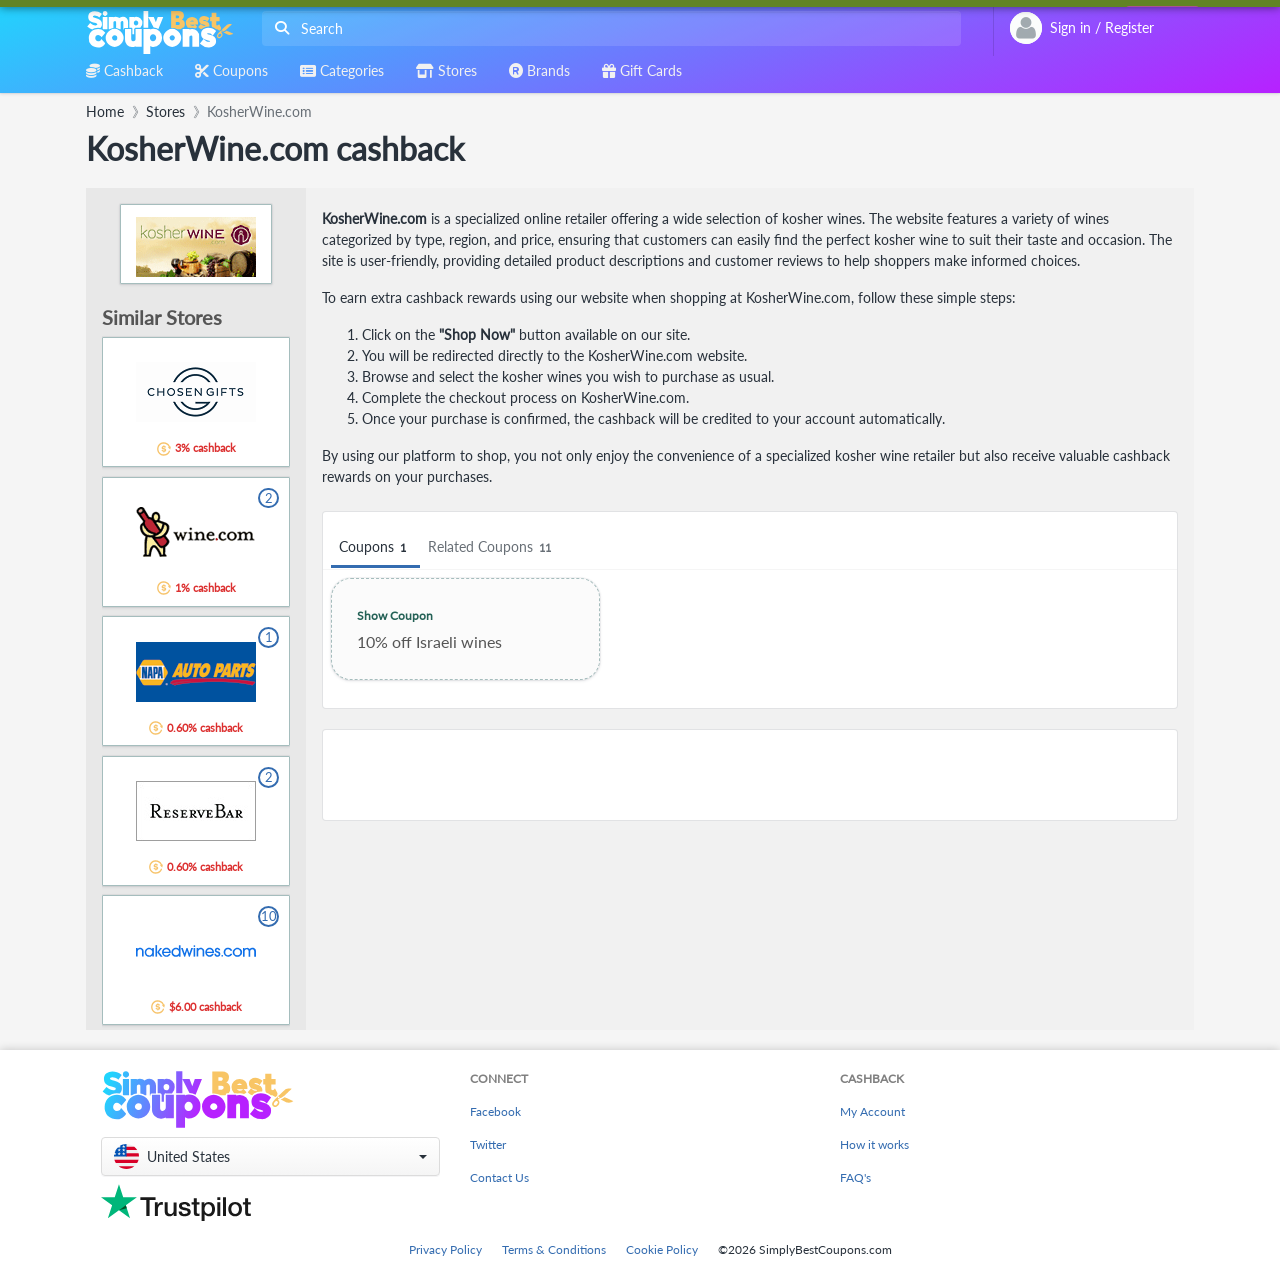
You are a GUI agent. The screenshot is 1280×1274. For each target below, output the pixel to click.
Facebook (495, 1111)
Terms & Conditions (554, 1249)
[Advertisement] (750, 775)
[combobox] (607, 28)
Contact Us (499, 1177)
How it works (874, 1144)
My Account (872, 1111)
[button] (270, 1156)
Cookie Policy (662, 1249)
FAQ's (855, 1177)
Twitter (488, 1144)
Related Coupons (492, 547)
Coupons (375, 547)
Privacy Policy (445, 1249)
